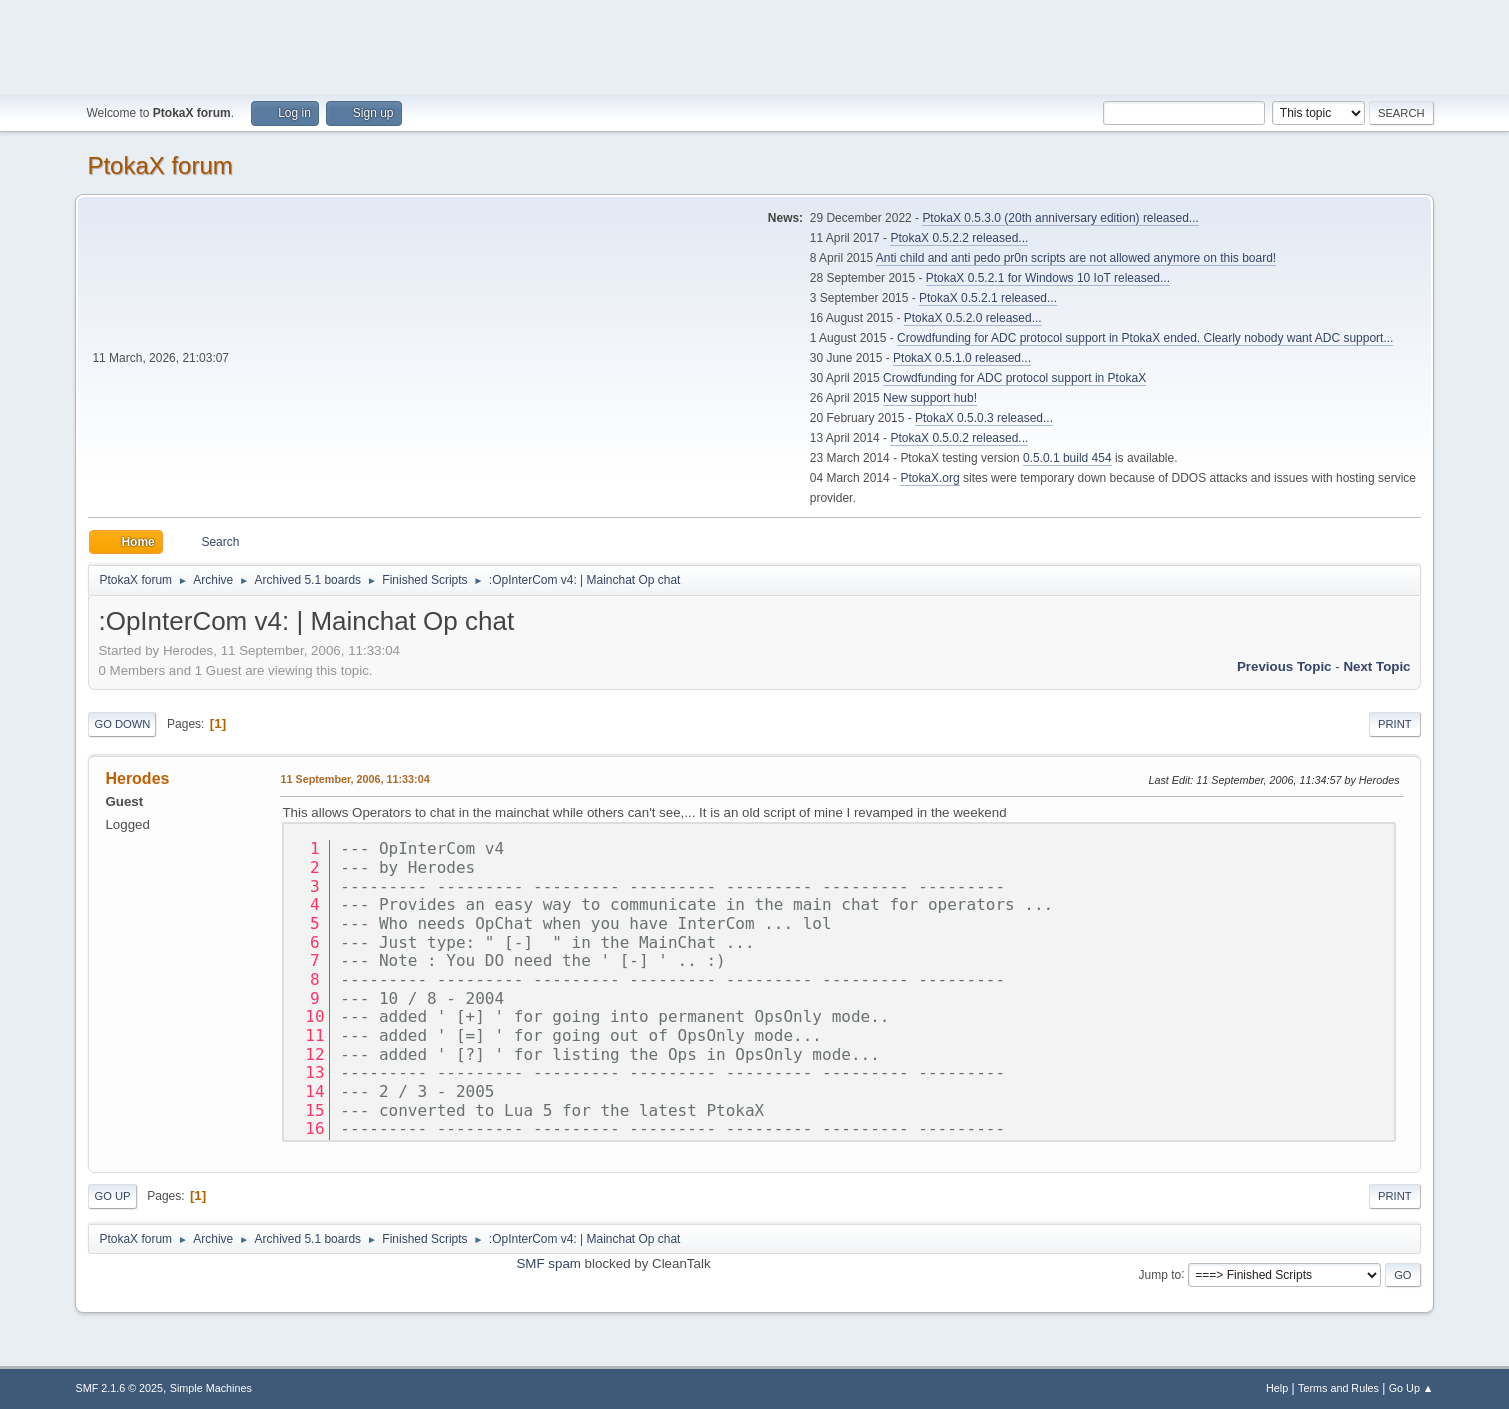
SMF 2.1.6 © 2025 (119, 1388)
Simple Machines (211, 1388)
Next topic (1376, 666)
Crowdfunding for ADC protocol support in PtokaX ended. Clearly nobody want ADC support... (1145, 338)
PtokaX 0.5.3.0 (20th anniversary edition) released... (1060, 218)
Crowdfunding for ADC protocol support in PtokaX (1014, 378)
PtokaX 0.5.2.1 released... (988, 298)
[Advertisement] (755, 45)
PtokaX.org (929, 478)
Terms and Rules (1338, 1388)
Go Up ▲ (1411, 1388)
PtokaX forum (159, 165)
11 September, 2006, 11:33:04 (354, 779)
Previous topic (1284, 666)
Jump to (1160, 1274)
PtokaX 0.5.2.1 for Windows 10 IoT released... (1048, 278)
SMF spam (548, 1263)
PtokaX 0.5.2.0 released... (973, 318)
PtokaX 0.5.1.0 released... (962, 358)
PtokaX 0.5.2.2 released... (959, 238)
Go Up (112, 1196)
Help (1277, 1388)
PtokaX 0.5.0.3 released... (984, 418)
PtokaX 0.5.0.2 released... (959, 438)
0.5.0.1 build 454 (1067, 458)
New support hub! (930, 398)
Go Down (122, 724)
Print (1395, 724)
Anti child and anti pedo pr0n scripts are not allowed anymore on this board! (1076, 258)
